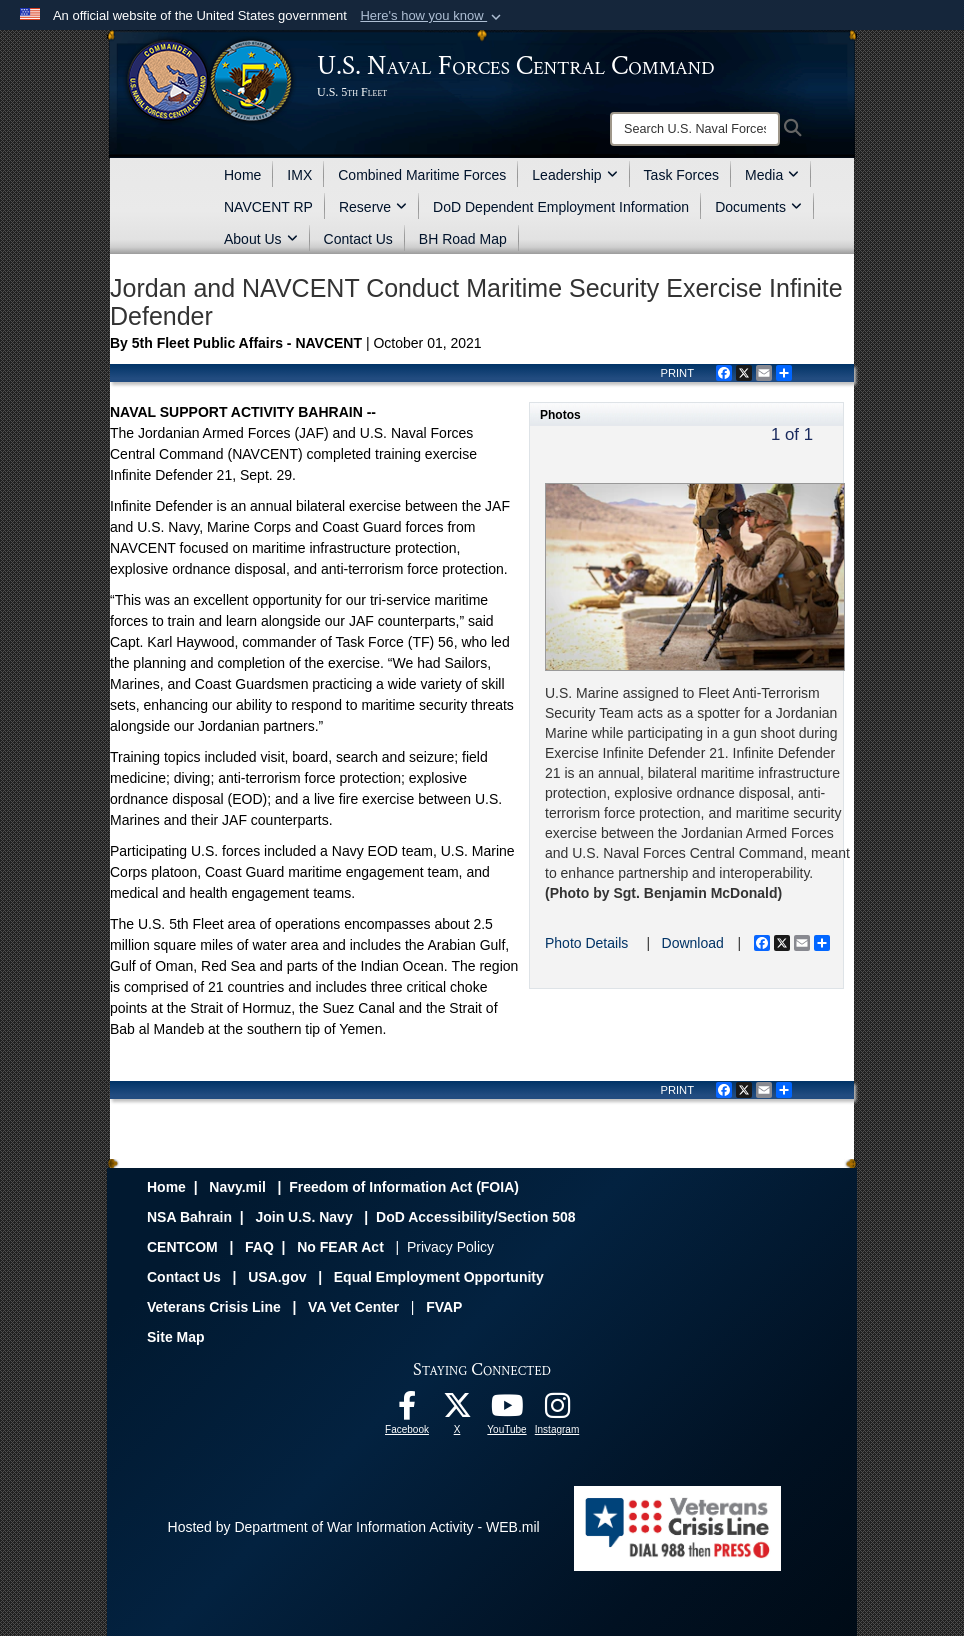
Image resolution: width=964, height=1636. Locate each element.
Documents (758, 207)
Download (693, 943)
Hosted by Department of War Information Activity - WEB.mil (354, 1527)
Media (772, 175)
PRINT (677, 373)
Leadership (574, 175)
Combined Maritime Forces (422, 175)
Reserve (373, 207)
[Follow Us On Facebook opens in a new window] (407, 1411)
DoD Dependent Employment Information (561, 207)
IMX (299, 175)
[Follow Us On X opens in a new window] (457, 1411)
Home (242, 175)
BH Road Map (463, 239)
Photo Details (586, 943)
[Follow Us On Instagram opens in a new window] (557, 1411)
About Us (261, 239)
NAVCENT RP (268, 207)
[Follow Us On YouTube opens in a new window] (507, 1411)
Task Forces (681, 175)
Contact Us (358, 239)
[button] (432, 16)
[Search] (695, 129)
